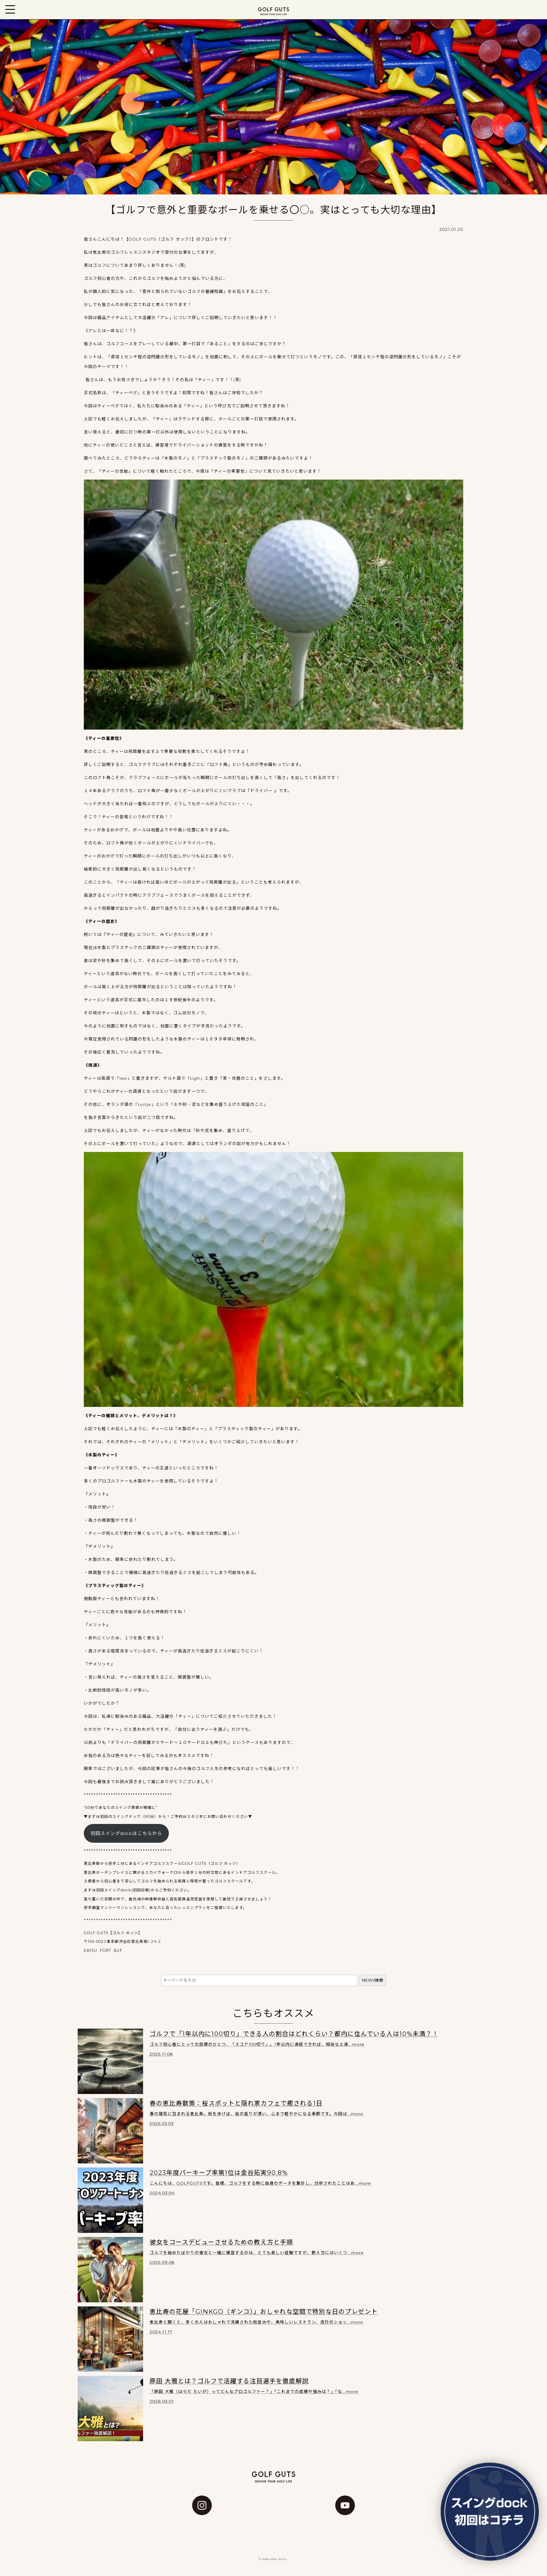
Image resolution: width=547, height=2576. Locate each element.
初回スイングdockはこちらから (126, 1833)
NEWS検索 (372, 1980)
